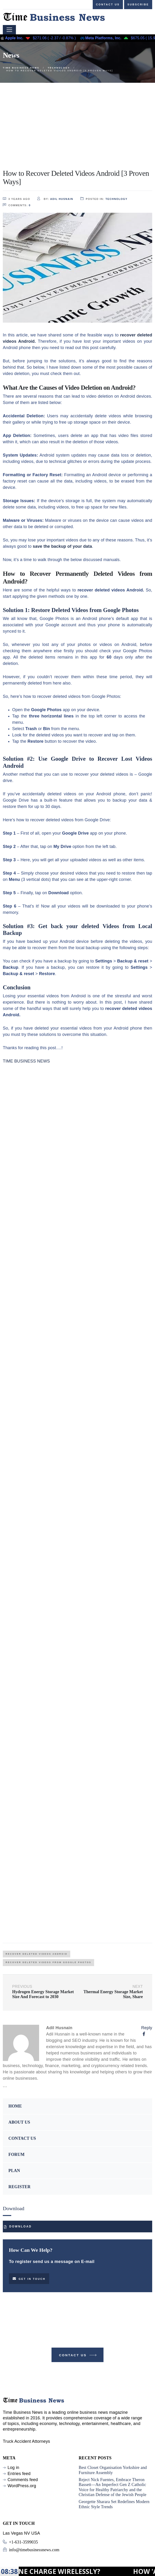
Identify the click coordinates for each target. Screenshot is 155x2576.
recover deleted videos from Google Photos (48, 1962)
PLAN (14, 2170)
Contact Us (78, 2356)
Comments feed (22, 2479)
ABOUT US (19, 2122)
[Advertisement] (77, 118)
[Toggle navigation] (9, 29)
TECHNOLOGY (116, 199)
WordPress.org (21, 2485)
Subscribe (138, 4)
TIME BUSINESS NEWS (26, 1061)
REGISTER (19, 2186)
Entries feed (18, 2473)
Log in (13, 2467)
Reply (146, 2027)
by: (55, 198)
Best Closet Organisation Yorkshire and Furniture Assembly (113, 2470)
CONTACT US (22, 2138)
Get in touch (29, 2278)
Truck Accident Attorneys (26, 2441)
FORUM (16, 2154)
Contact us (108, 4)
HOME (15, 2106)
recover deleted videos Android (36, 1954)
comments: (17, 205)
